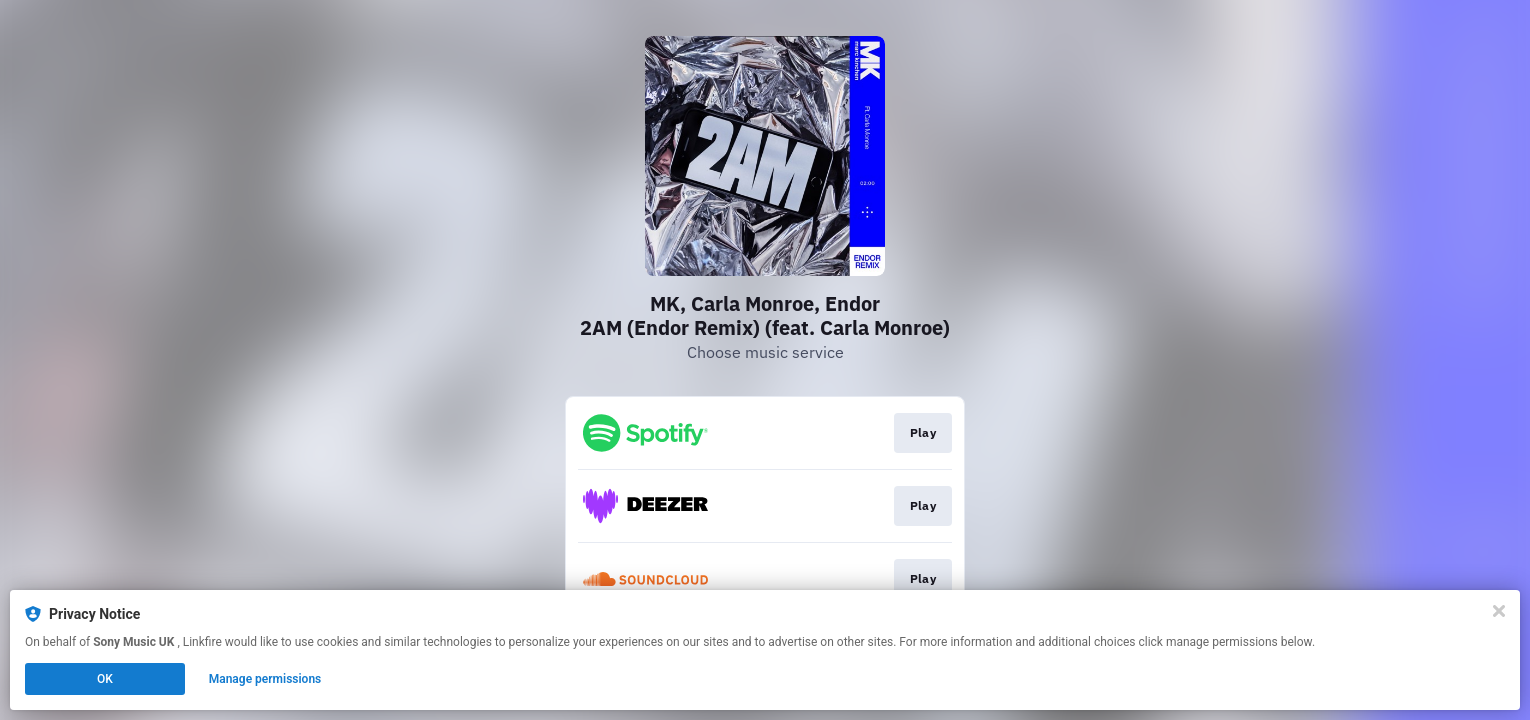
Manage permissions (265, 679)
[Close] (1499, 611)
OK (105, 679)
